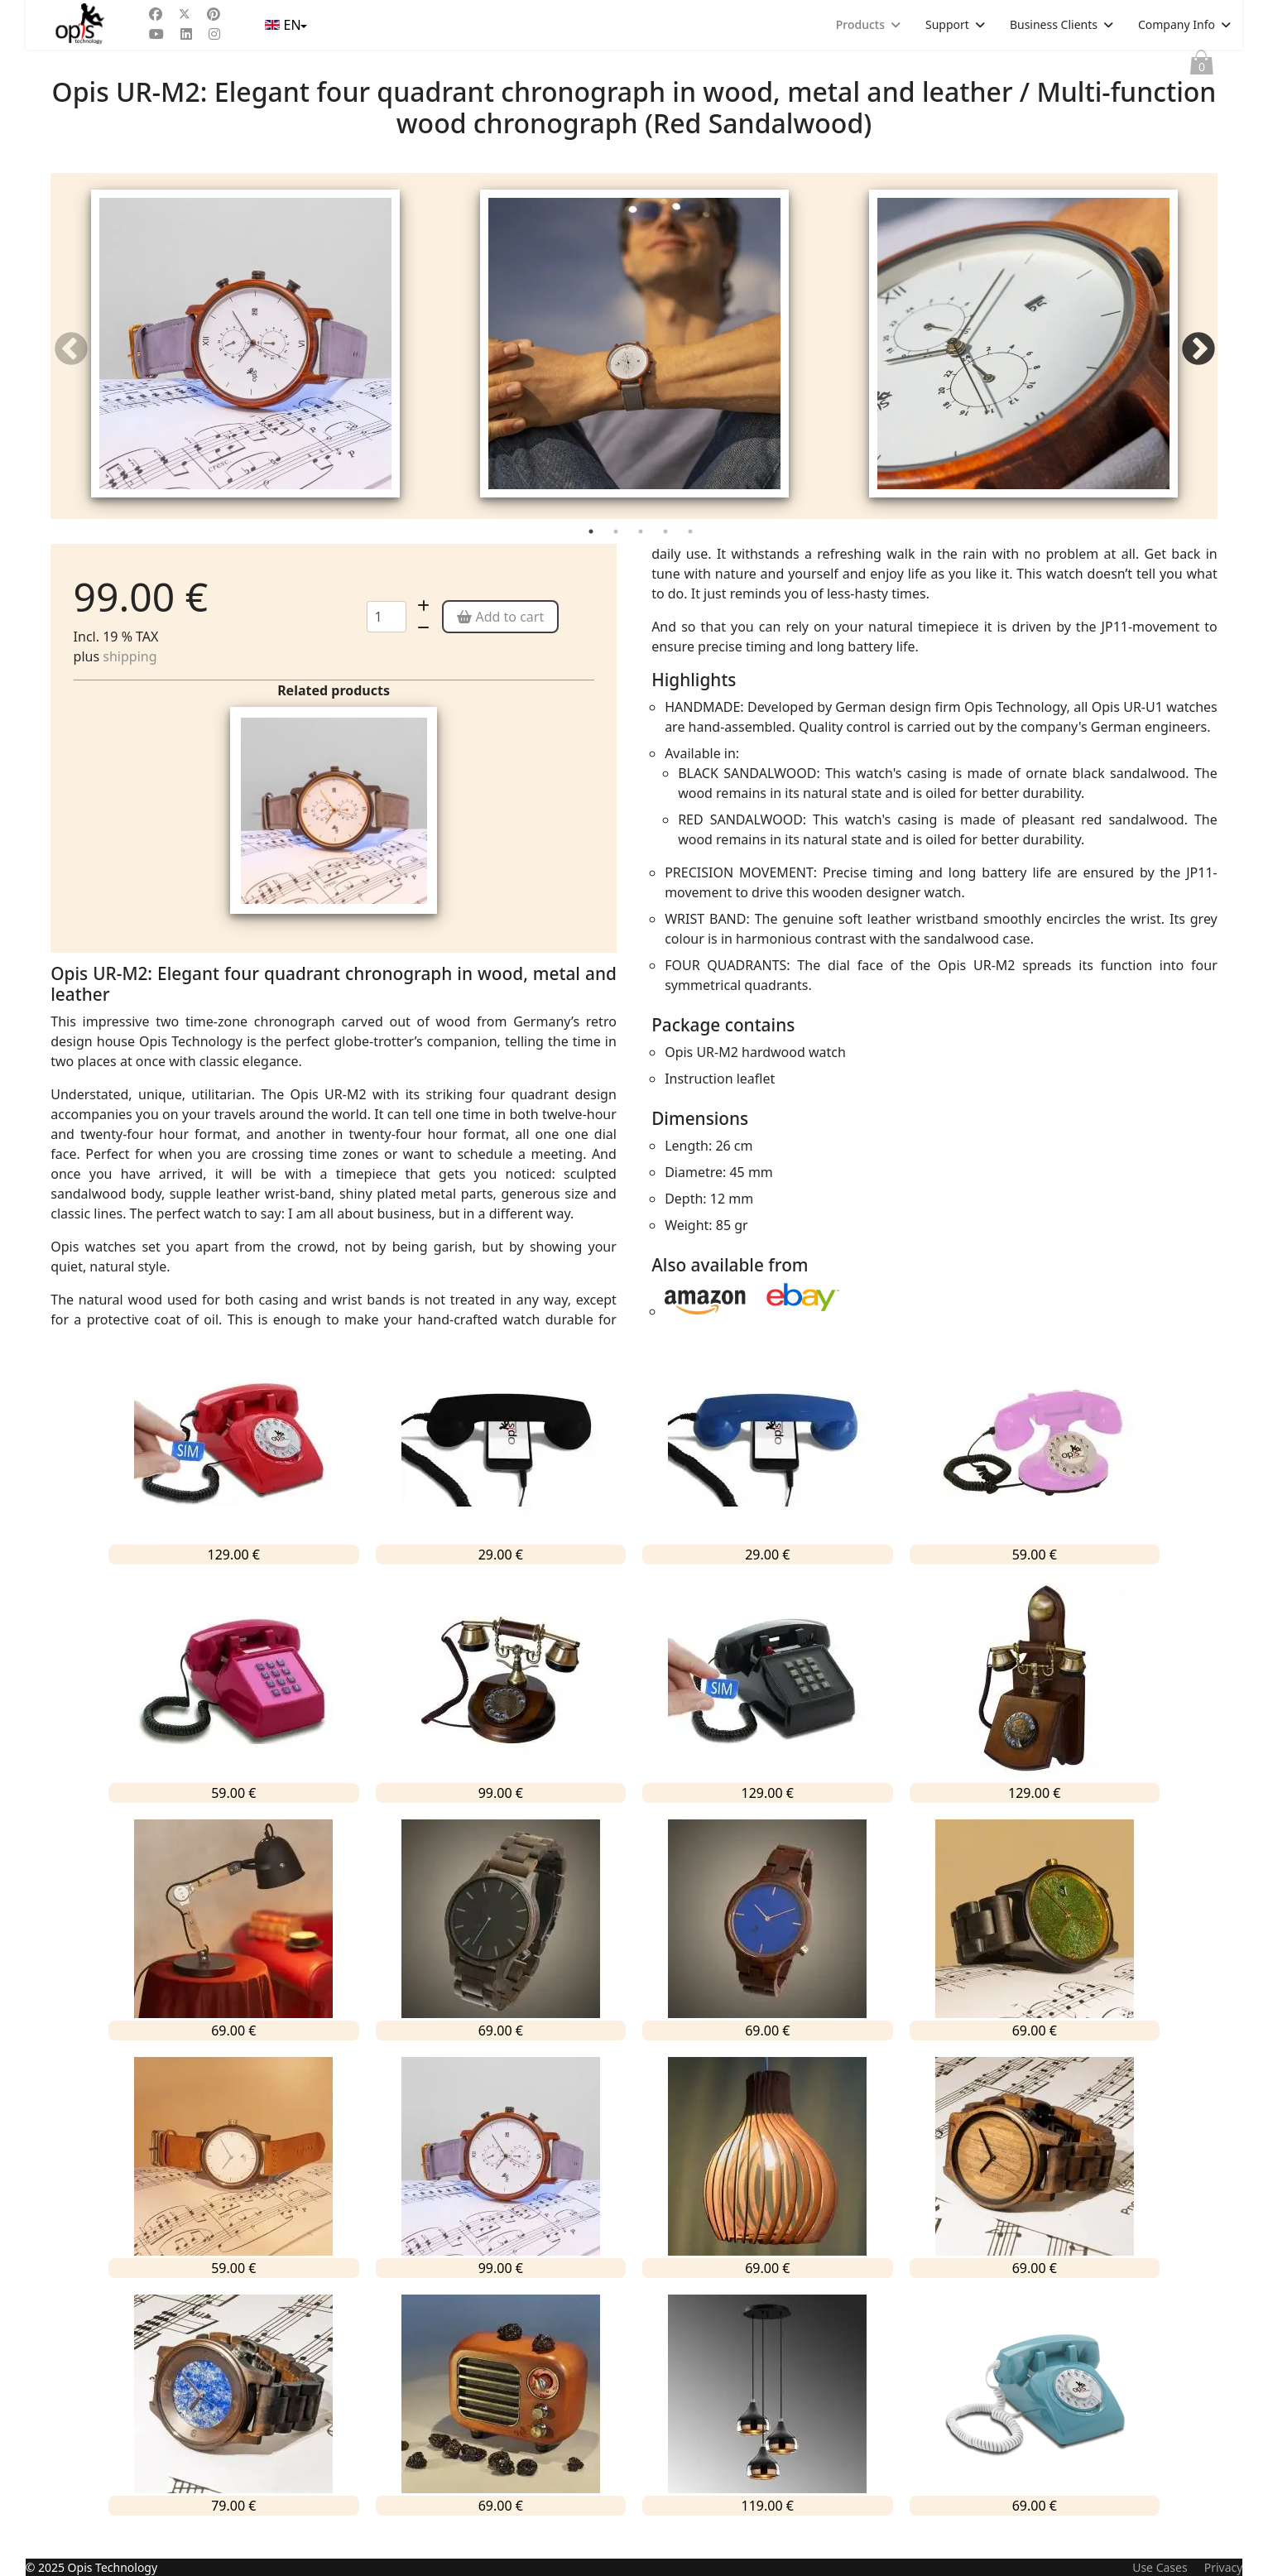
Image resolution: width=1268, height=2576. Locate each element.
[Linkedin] (186, 34)
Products (860, 24)
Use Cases (1160, 2567)
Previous (71, 361)
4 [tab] (667, 558)
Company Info (1176, 24)
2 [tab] (617, 558)
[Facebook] (155, 14)
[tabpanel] (244, 358)
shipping (129, 679)
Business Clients (1053, 24)
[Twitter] (184, 14)
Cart (1201, 66)
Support (947, 24)
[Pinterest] (213, 14)
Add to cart (500, 639)
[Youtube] (156, 34)
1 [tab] (592, 558)
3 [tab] (642, 558)
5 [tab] (692, 558)
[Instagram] (214, 34)
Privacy (1223, 2567)
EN (284, 25)
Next (1197, 361)
